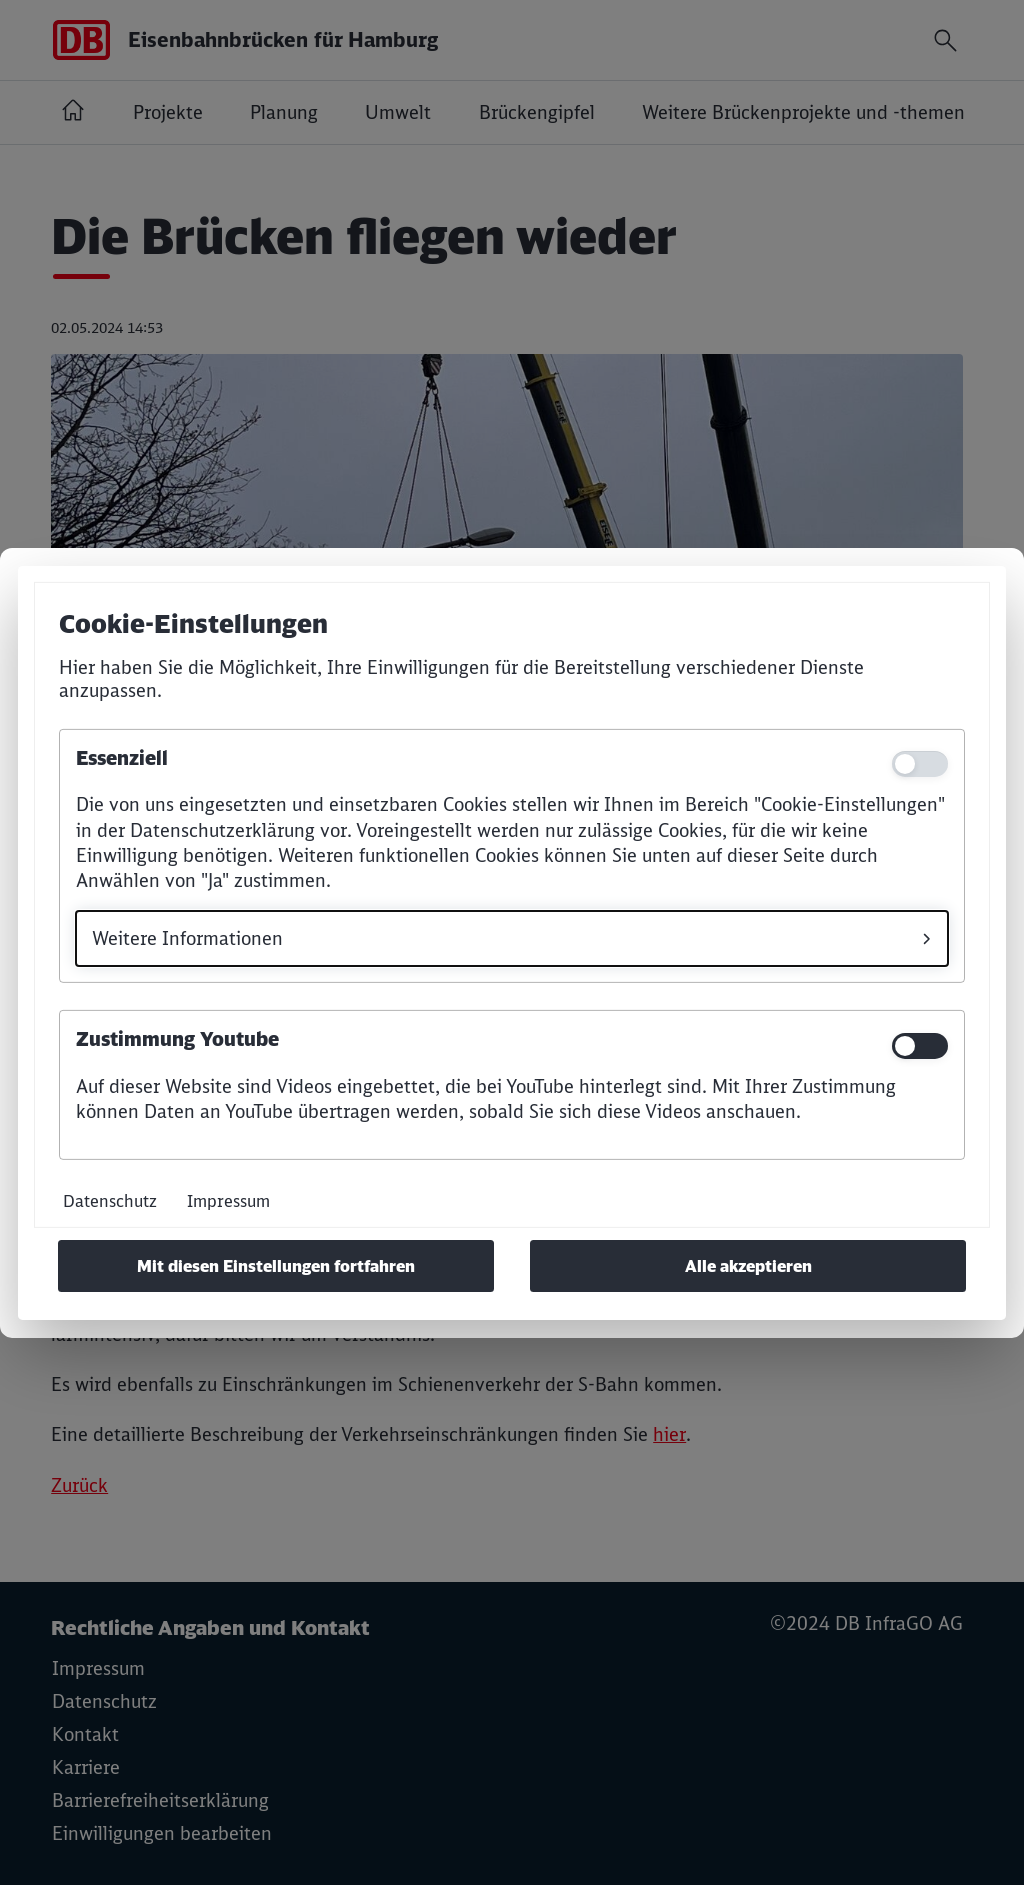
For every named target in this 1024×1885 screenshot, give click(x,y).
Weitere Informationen (187, 938)
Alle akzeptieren (748, 1266)
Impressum (228, 1201)
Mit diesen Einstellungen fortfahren (276, 1266)
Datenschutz (110, 1201)
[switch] (920, 1046)
